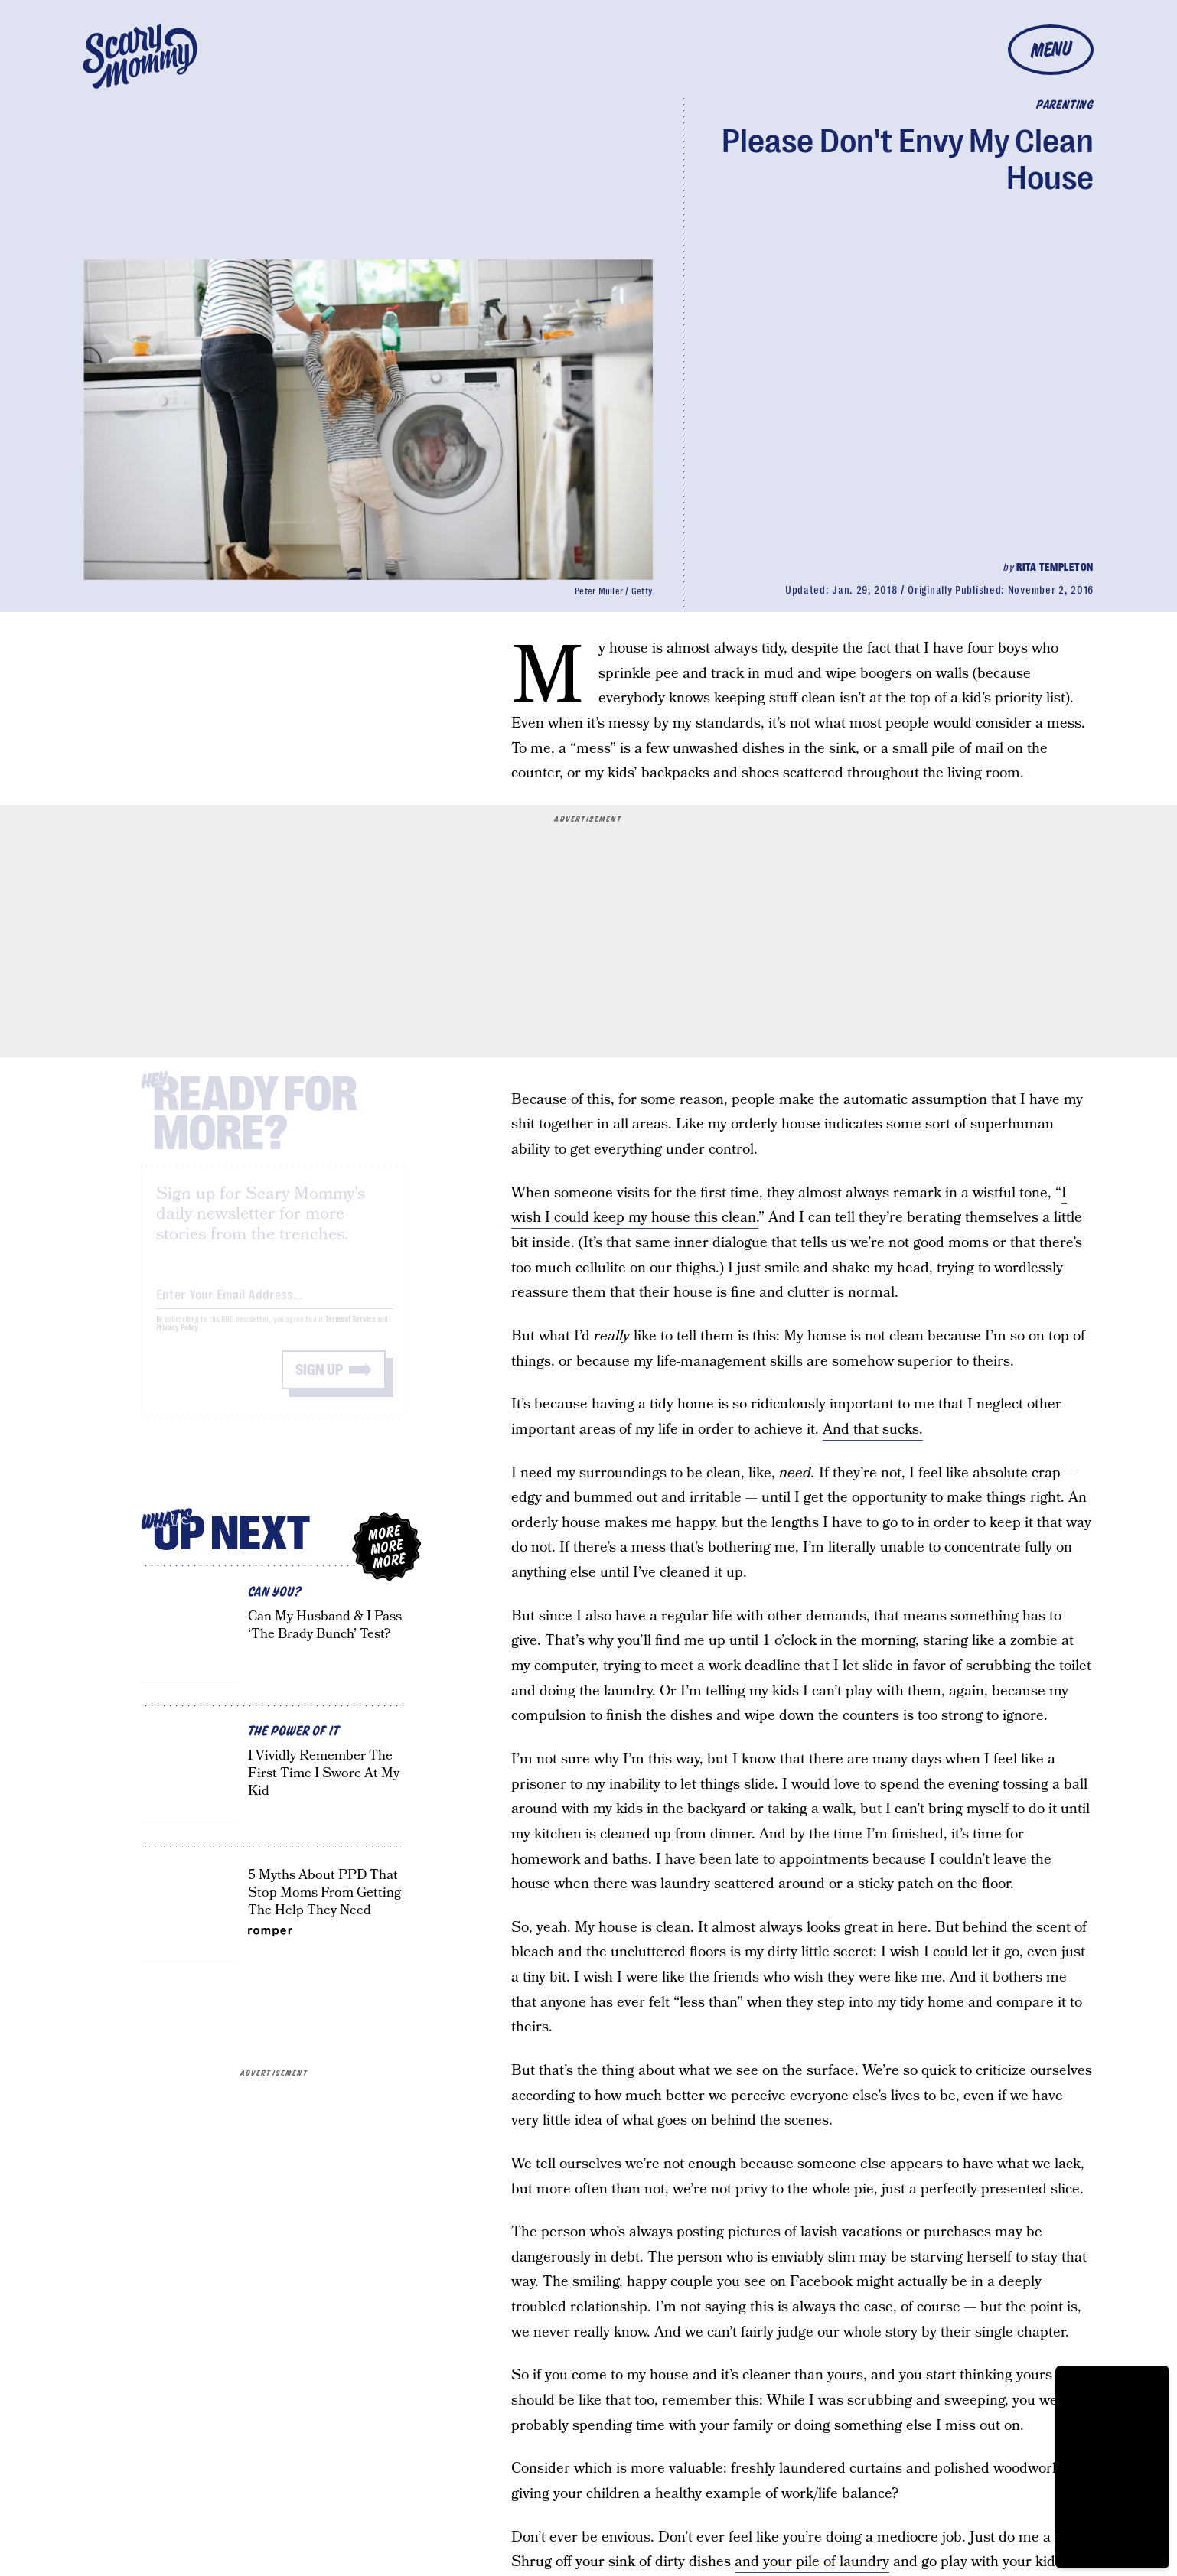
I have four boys (976, 648)
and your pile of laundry (812, 2562)
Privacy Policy (177, 1341)
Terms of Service (350, 1332)
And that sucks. (873, 1429)
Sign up (319, 1383)
